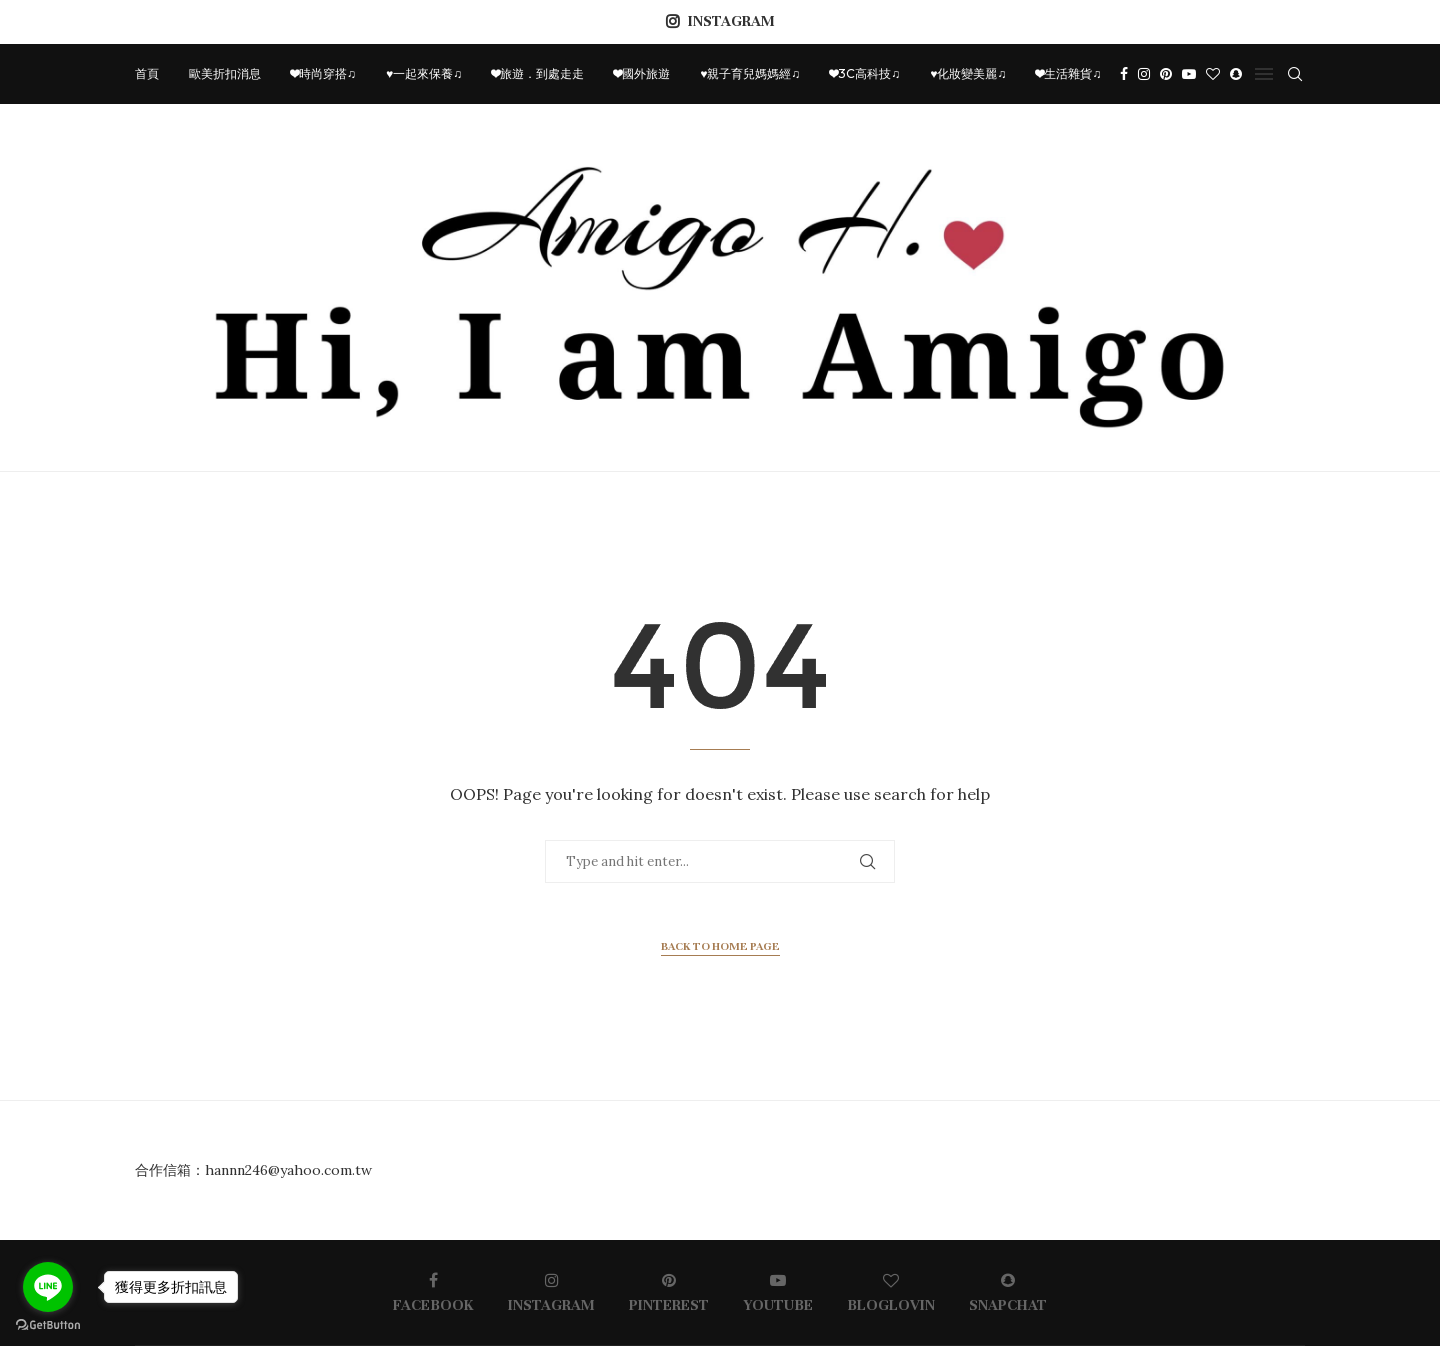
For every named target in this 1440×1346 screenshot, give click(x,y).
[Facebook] (1124, 74)
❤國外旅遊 (642, 73)
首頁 (147, 73)
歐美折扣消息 (225, 73)
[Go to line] (48, 1287)
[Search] (1295, 74)
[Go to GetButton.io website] (48, 1325)
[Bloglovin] (1213, 74)
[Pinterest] (1166, 74)
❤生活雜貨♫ (1068, 73)
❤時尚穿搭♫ (323, 73)
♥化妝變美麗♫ (968, 73)
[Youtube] (1189, 74)
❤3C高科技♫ (865, 73)
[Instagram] (1144, 74)
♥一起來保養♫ (424, 73)
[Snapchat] (1236, 74)
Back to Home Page (720, 946)
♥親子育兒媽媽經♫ (750, 73)
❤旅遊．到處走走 (538, 73)
